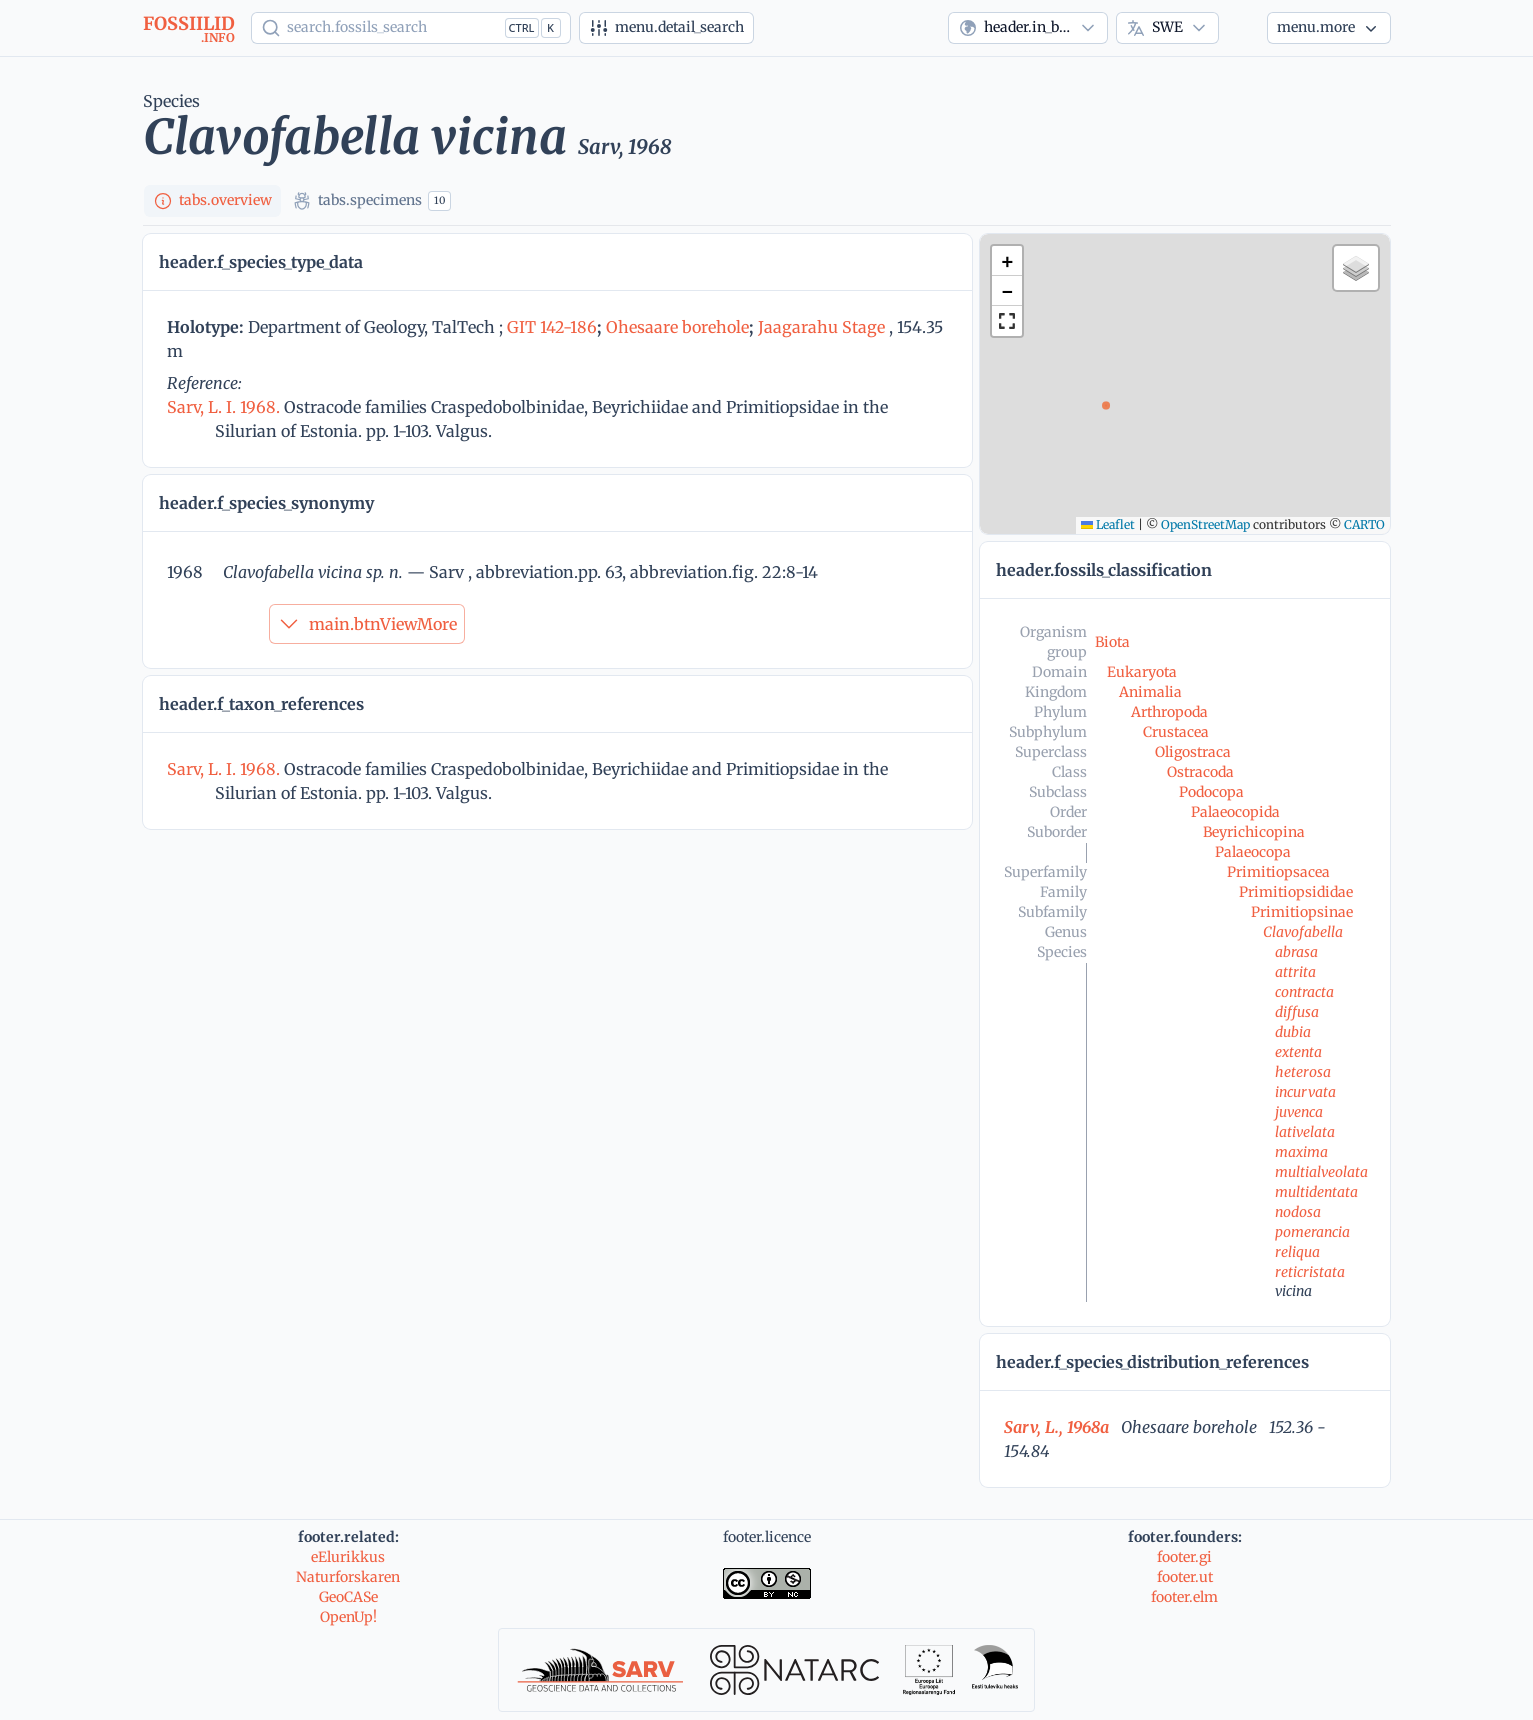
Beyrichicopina (1254, 832)
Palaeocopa (1253, 852)
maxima (1301, 1152)
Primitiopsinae (1302, 912)
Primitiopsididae (1296, 892)
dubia (1293, 1032)
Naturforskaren (348, 1577)
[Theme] (1243, 28)
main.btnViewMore (367, 624)
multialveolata (1321, 1172)
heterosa (1303, 1072)
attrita (1295, 972)
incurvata (1305, 1092)
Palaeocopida (1235, 812)
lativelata (1305, 1132)
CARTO (1364, 524)
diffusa (1297, 1012)
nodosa (1298, 1212)
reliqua (1297, 1252)
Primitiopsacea (1278, 872)
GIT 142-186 (552, 327)
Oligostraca (1193, 752)
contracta (1304, 992)
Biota (1112, 642)
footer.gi (1184, 1557)
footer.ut (1185, 1577)
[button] (1007, 261)
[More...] (1329, 28)
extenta (1298, 1052)
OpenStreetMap (1205, 524)
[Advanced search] (666, 28)
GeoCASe (348, 1597)
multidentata (1316, 1192)
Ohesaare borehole (677, 327)
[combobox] (1028, 28)
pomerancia (1312, 1232)
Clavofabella (1303, 932)
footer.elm (1184, 1597)
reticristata (1310, 1272)
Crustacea (1176, 732)
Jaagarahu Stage (821, 327)
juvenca (1299, 1112)
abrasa (1296, 952)
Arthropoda (1169, 712)
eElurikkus (348, 1557)
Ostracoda (1200, 772)
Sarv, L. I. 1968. (225, 407)
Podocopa (1211, 792)
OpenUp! (348, 1617)
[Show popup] (411, 28)
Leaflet (1108, 524)
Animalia (1150, 692)
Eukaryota (1142, 672)
